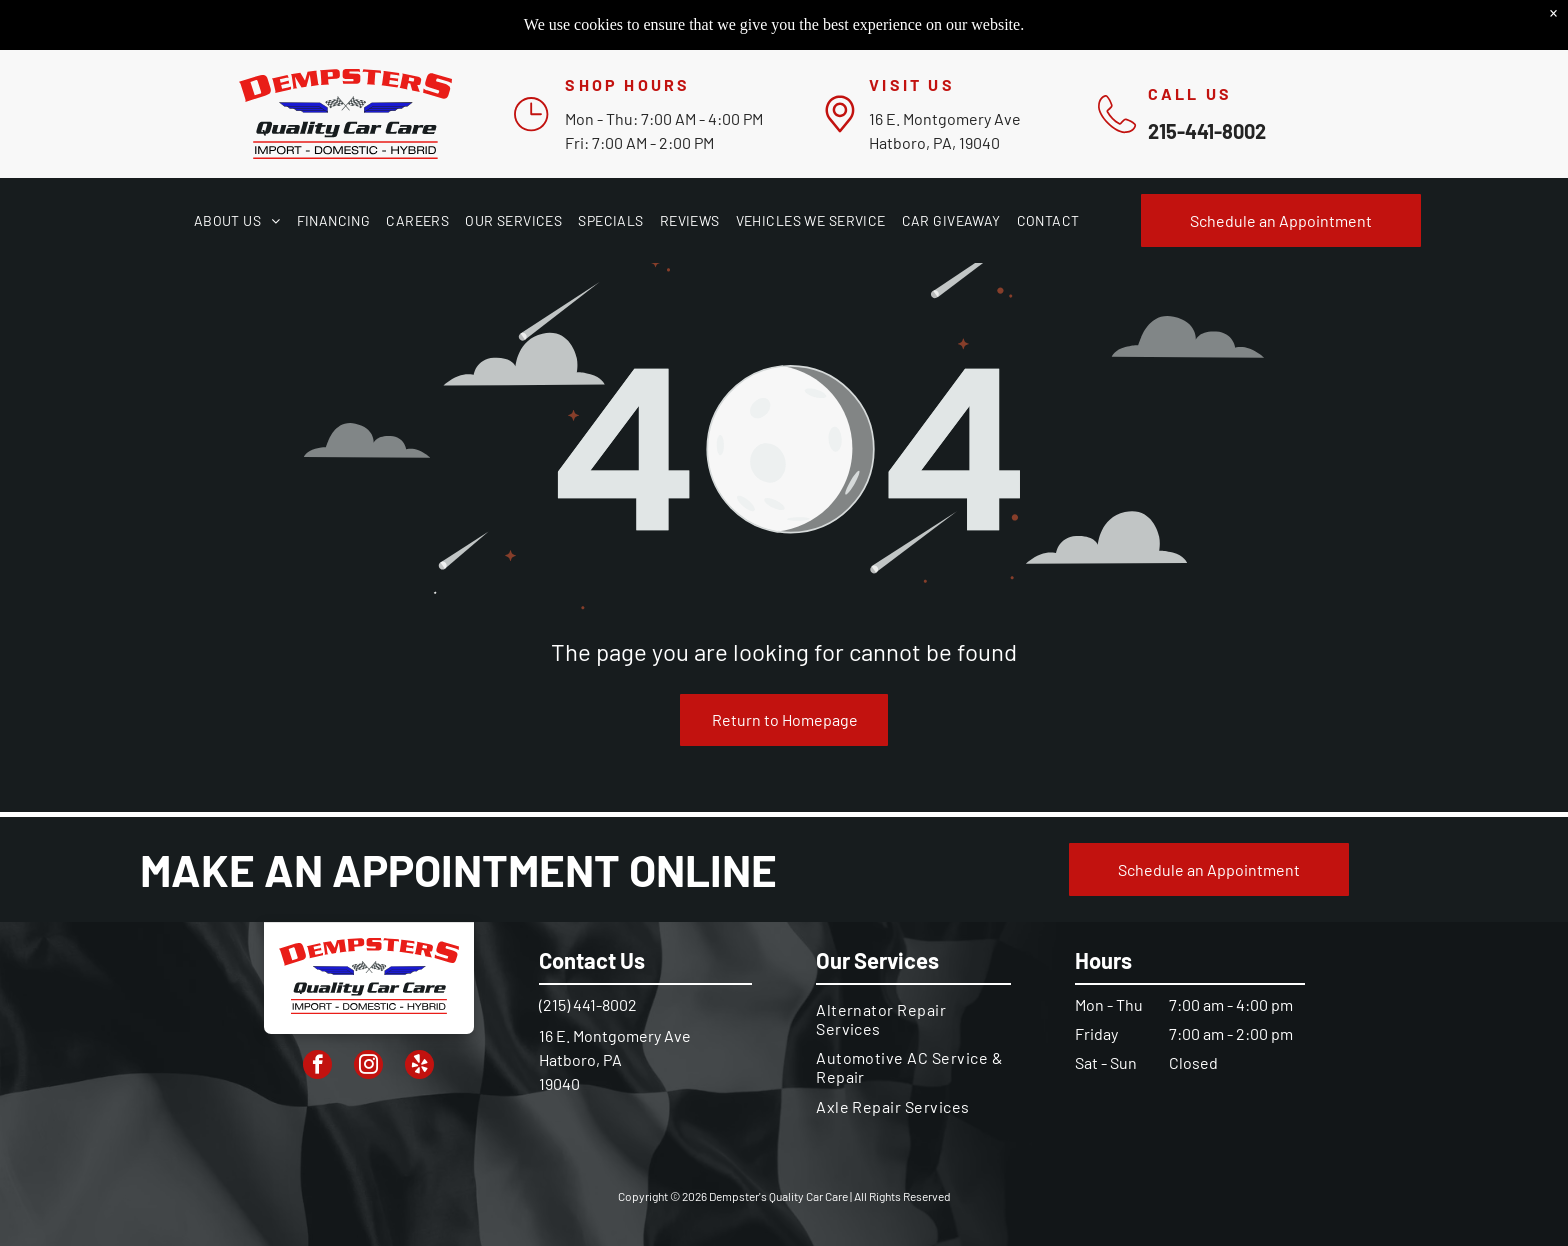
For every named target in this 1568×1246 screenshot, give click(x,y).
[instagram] (368, 1067)
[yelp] (419, 1067)
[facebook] (317, 1067)
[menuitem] (237, 220)
